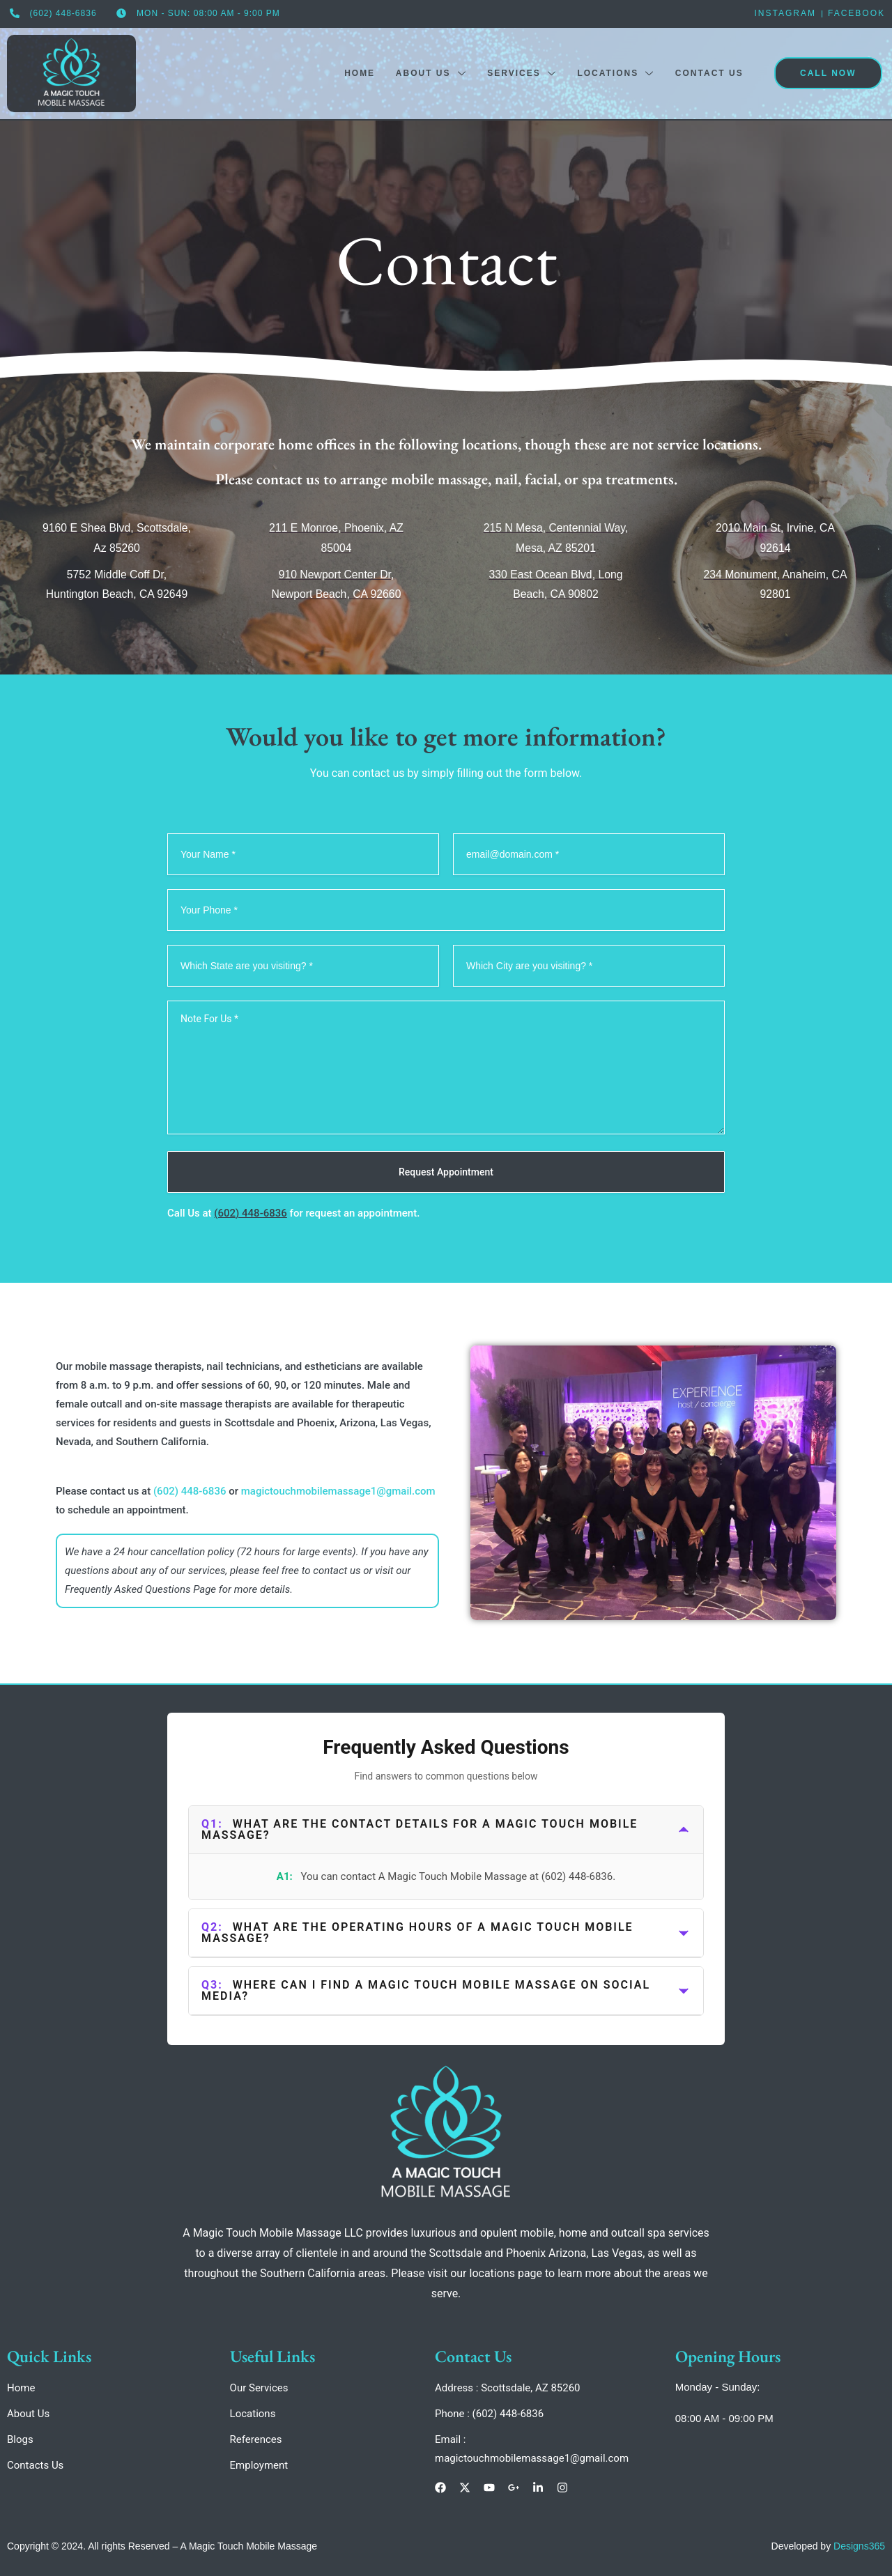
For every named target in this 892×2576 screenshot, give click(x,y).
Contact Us (709, 72)
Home (358, 72)
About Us (430, 73)
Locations (615, 73)
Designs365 (859, 2546)
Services (520, 73)
